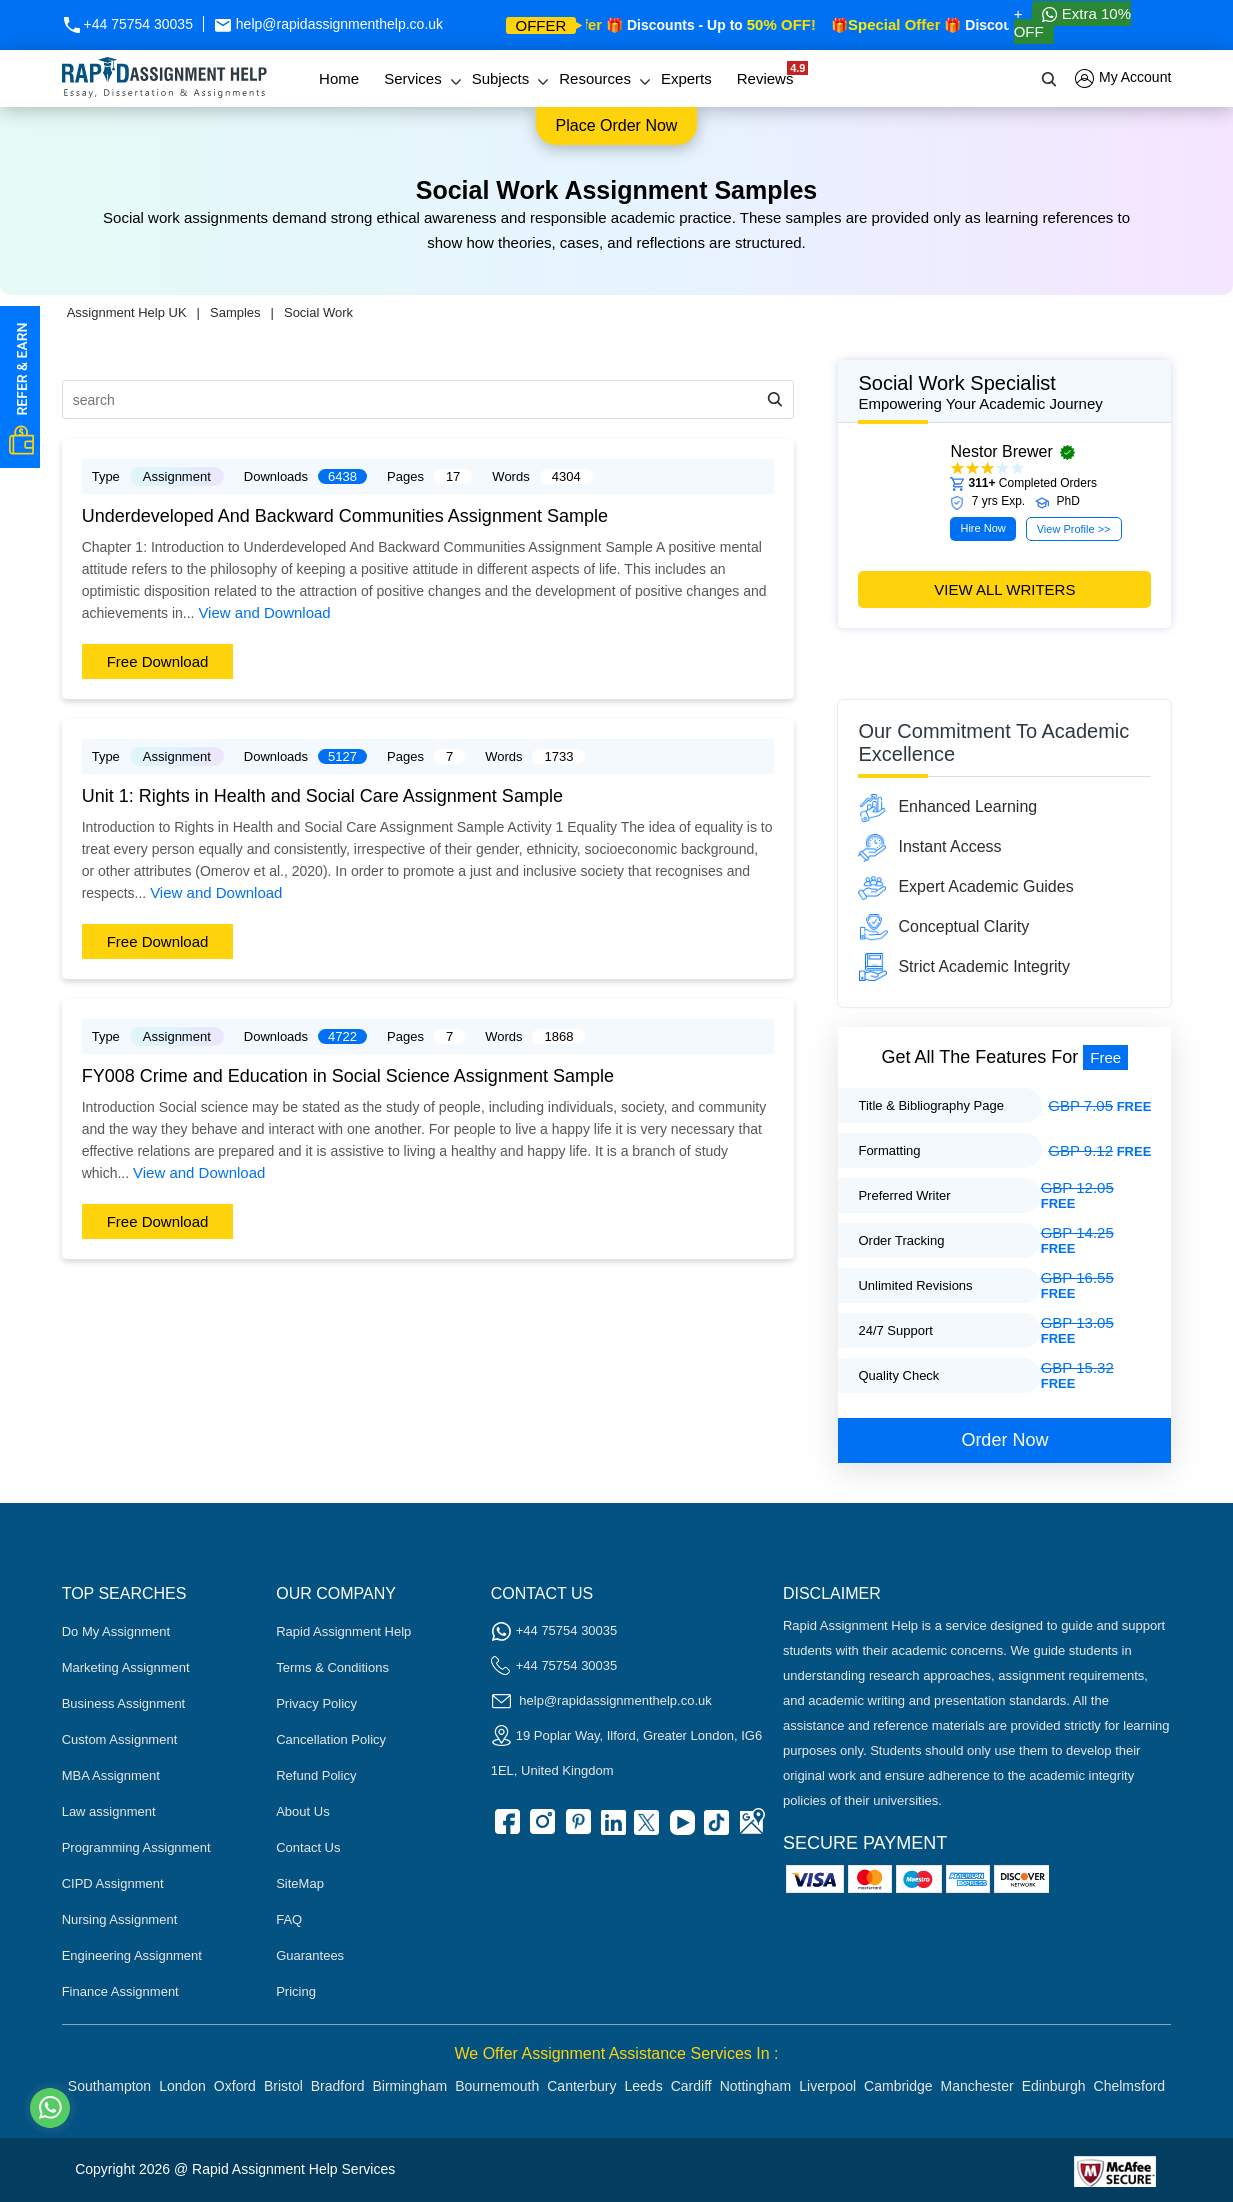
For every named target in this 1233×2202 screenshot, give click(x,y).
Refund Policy (316, 1775)
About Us (302, 1811)
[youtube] (681, 1828)
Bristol (283, 2086)
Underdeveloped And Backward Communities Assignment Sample (345, 516)
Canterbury (581, 2086)
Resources (595, 78)
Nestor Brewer (1001, 451)
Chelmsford (1130, 2086)
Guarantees (310, 1955)
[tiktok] (716, 1828)
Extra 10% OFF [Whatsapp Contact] (1072, 22)
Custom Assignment (120, 1739)
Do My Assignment (116, 1631)
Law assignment (109, 1811)
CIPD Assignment (113, 1883)
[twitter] (646, 1828)
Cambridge (898, 2086)
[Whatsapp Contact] (51, 2108)
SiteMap (300, 1883)
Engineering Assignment (132, 1955)
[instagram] (541, 1828)
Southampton (109, 2086)
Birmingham (409, 2086)
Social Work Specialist (1004, 392)
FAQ (289, 1919)
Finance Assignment (120, 1991)
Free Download (158, 661)
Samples (235, 312)
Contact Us (308, 1847)
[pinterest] (576, 1828)
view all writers (1004, 589)
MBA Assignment (111, 1775)
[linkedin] (611, 1828)
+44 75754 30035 (127, 24)
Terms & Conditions (332, 1667)
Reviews (770, 74)
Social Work (318, 312)
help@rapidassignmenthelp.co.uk (328, 24)
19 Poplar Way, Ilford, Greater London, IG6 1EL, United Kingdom (626, 1751)
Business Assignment (124, 1703)
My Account (1123, 78)
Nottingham (756, 2086)
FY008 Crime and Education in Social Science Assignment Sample (348, 1076)
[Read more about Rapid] (962, 2169)
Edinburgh (1054, 2086)
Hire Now (982, 528)
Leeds (644, 2086)
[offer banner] (1043, 671)
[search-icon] (775, 399)
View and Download (264, 612)
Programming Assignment (136, 1847)
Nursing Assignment (120, 1919)
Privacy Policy (316, 1703)
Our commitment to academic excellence (993, 742)
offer (541, 25)
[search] (1050, 79)
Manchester (977, 2086)
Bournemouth (497, 2086)
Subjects (501, 78)
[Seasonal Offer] (896, 671)
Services (413, 78)
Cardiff (691, 2086)
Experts (686, 78)
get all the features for (1005, 1057)
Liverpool (827, 2086)
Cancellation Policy (331, 1739)
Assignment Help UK (127, 312)
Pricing (296, 1991)
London (182, 2086)
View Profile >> (1074, 529)
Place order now (617, 125)
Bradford (338, 2086)
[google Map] (751, 1828)
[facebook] (506, 1828)
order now (1004, 1440)
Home (339, 78)
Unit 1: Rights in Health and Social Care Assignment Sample (322, 796)
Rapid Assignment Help (343, 1631)
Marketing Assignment (126, 1667)
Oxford (235, 2086)
